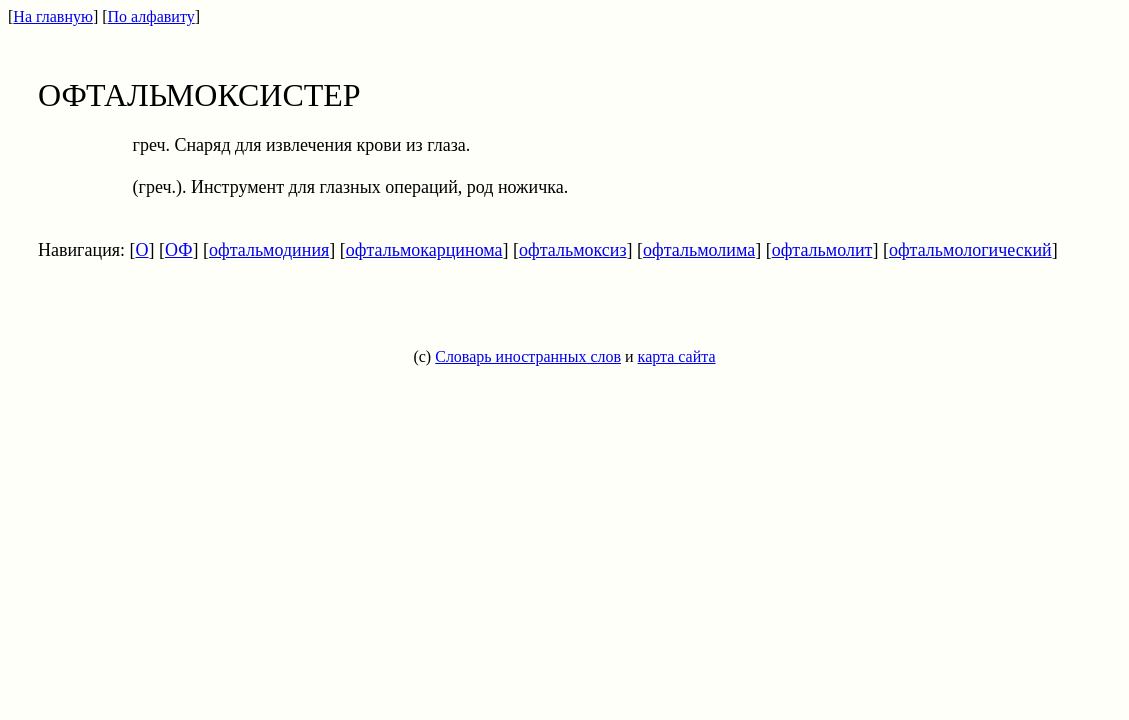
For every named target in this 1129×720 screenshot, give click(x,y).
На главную (53, 16)
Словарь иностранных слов (528, 356)
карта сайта (677, 356)
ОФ (178, 250)
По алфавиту (151, 16)
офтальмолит (822, 250)
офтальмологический (970, 250)
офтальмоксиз (573, 250)
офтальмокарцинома (424, 250)
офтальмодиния (269, 250)
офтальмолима (699, 250)
